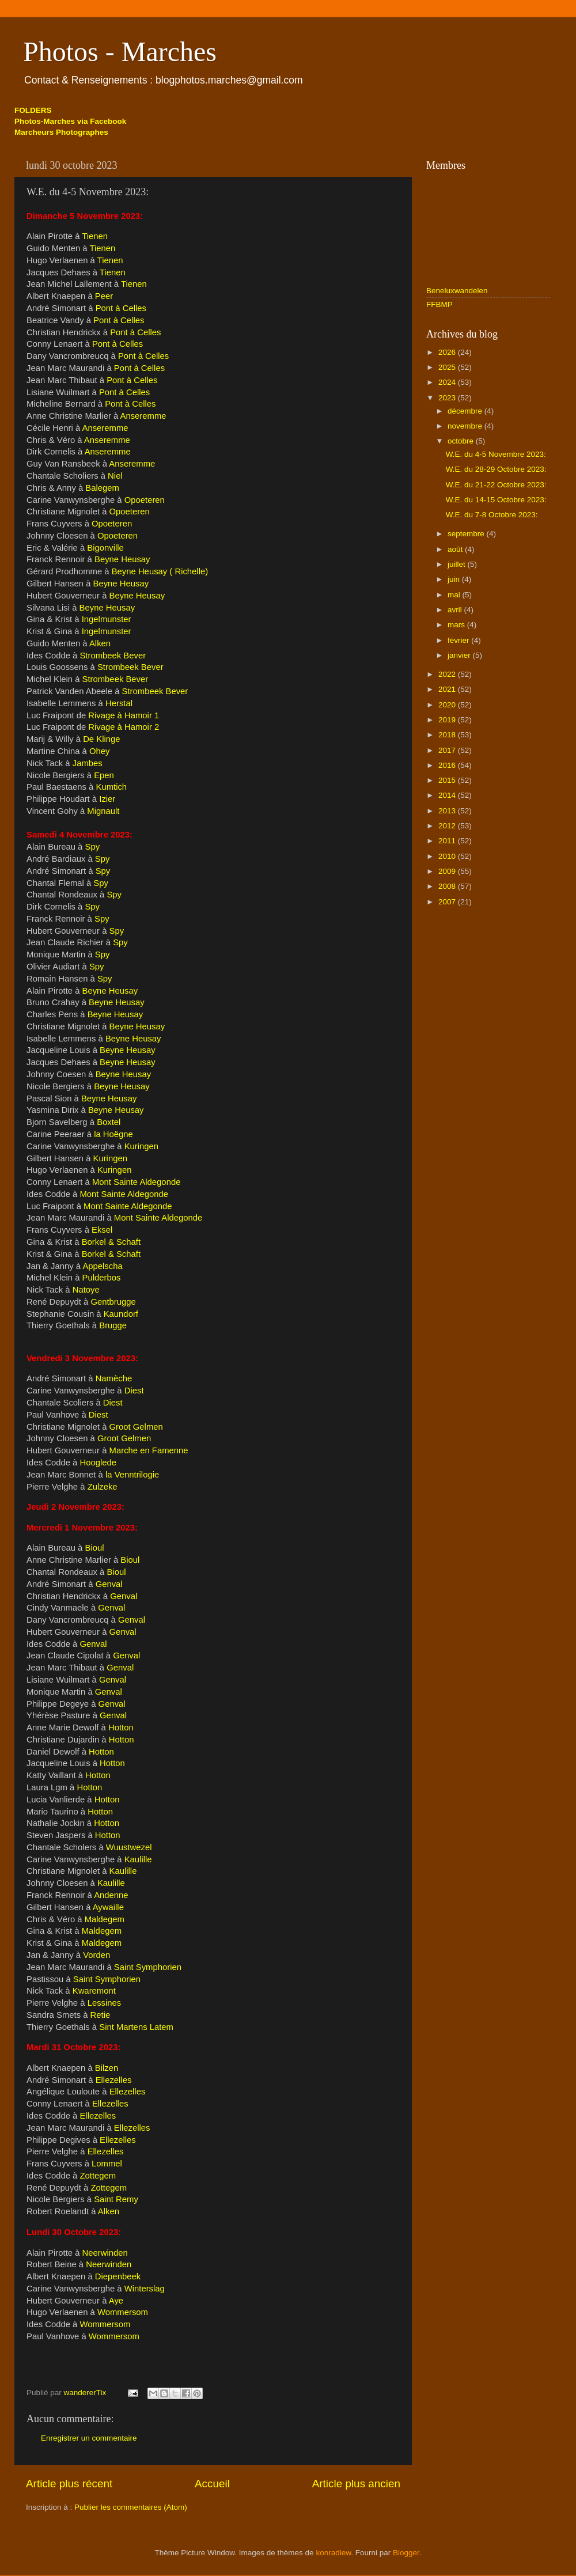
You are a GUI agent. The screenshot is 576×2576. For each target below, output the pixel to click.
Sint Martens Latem (136, 2027)
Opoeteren (144, 500)
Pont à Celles (121, 308)
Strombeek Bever (112, 655)
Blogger (406, 2552)
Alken (100, 643)
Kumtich (111, 786)
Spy (92, 846)
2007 (448, 901)
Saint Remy (116, 2199)
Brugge (113, 1325)
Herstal (118, 703)
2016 (448, 765)
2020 (448, 704)
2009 (448, 871)
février (459, 640)
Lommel (107, 2163)
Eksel (102, 1229)
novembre (466, 426)
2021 (448, 689)
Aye (116, 2300)
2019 (448, 719)
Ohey (98, 751)
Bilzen (106, 2068)
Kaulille (138, 1859)
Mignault (103, 811)
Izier (107, 799)
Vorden (96, 1955)
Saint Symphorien (147, 1967)
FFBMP (439, 304)
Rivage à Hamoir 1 (123, 715)
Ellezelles (114, 2080)
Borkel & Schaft (111, 1242)
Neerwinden (105, 2252)
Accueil (212, 2483)
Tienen (95, 236)
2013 (448, 810)
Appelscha (102, 1266)
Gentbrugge (112, 1301)
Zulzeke (103, 1486)
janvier (460, 655)
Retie (100, 2015)
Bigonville (105, 547)
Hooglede (97, 1462)
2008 (448, 886)
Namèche (114, 1378)
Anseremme (143, 416)
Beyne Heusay (122, 559)
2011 (448, 840)
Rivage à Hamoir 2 (123, 727)
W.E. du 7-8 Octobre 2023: (492, 514)
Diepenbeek (118, 2276)
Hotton (121, 1727)
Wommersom (122, 2312)
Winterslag (144, 2288)
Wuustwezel (129, 1847)
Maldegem (104, 1919)
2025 (448, 367)
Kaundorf (121, 1314)
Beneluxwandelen (457, 290)
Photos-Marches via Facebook (70, 121)
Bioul (94, 1547)
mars (457, 624)
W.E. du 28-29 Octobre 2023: (496, 469)
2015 (448, 780)
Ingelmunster (106, 619)
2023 (448, 397)
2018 (448, 734)
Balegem (102, 488)
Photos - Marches (120, 51)
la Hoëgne (113, 1134)
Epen (104, 775)
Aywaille (108, 1907)
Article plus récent (69, 2483)
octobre (462, 441)
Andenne (111, 1895)
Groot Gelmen (136, 1426)
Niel (115, 475)
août (456, 549)
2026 (448, 352)
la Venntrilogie (132, 1474)
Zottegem (97, 2175)
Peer (104, 296)
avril (456, 609)
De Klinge (101, 739)
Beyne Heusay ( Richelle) (160, 571)
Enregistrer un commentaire (89, 2438)
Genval (109, 1584)
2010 (448, 856)
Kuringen (141, 1146)
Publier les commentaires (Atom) (130, 2507)
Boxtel (108, 1122)
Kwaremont (94, 1990)
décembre (466, 411)
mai (455, 594)
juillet (458, 564)
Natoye (86, 1289)
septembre (467, 533)
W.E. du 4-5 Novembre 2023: (496, 454)
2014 (448, 795)
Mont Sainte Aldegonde (136, 1182)
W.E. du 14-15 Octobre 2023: (496, 499)
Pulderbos (101, 1277)
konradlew (333, 2552)
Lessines (105, 2002)
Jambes (88, 763)
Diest (134, 1390)
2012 (448, 825)
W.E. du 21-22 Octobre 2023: (496, 484)
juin (455, 579)
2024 (448, 382)
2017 (448, 750)
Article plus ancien (356, 2483)
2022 (448, 674)
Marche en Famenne (148, 1450)
